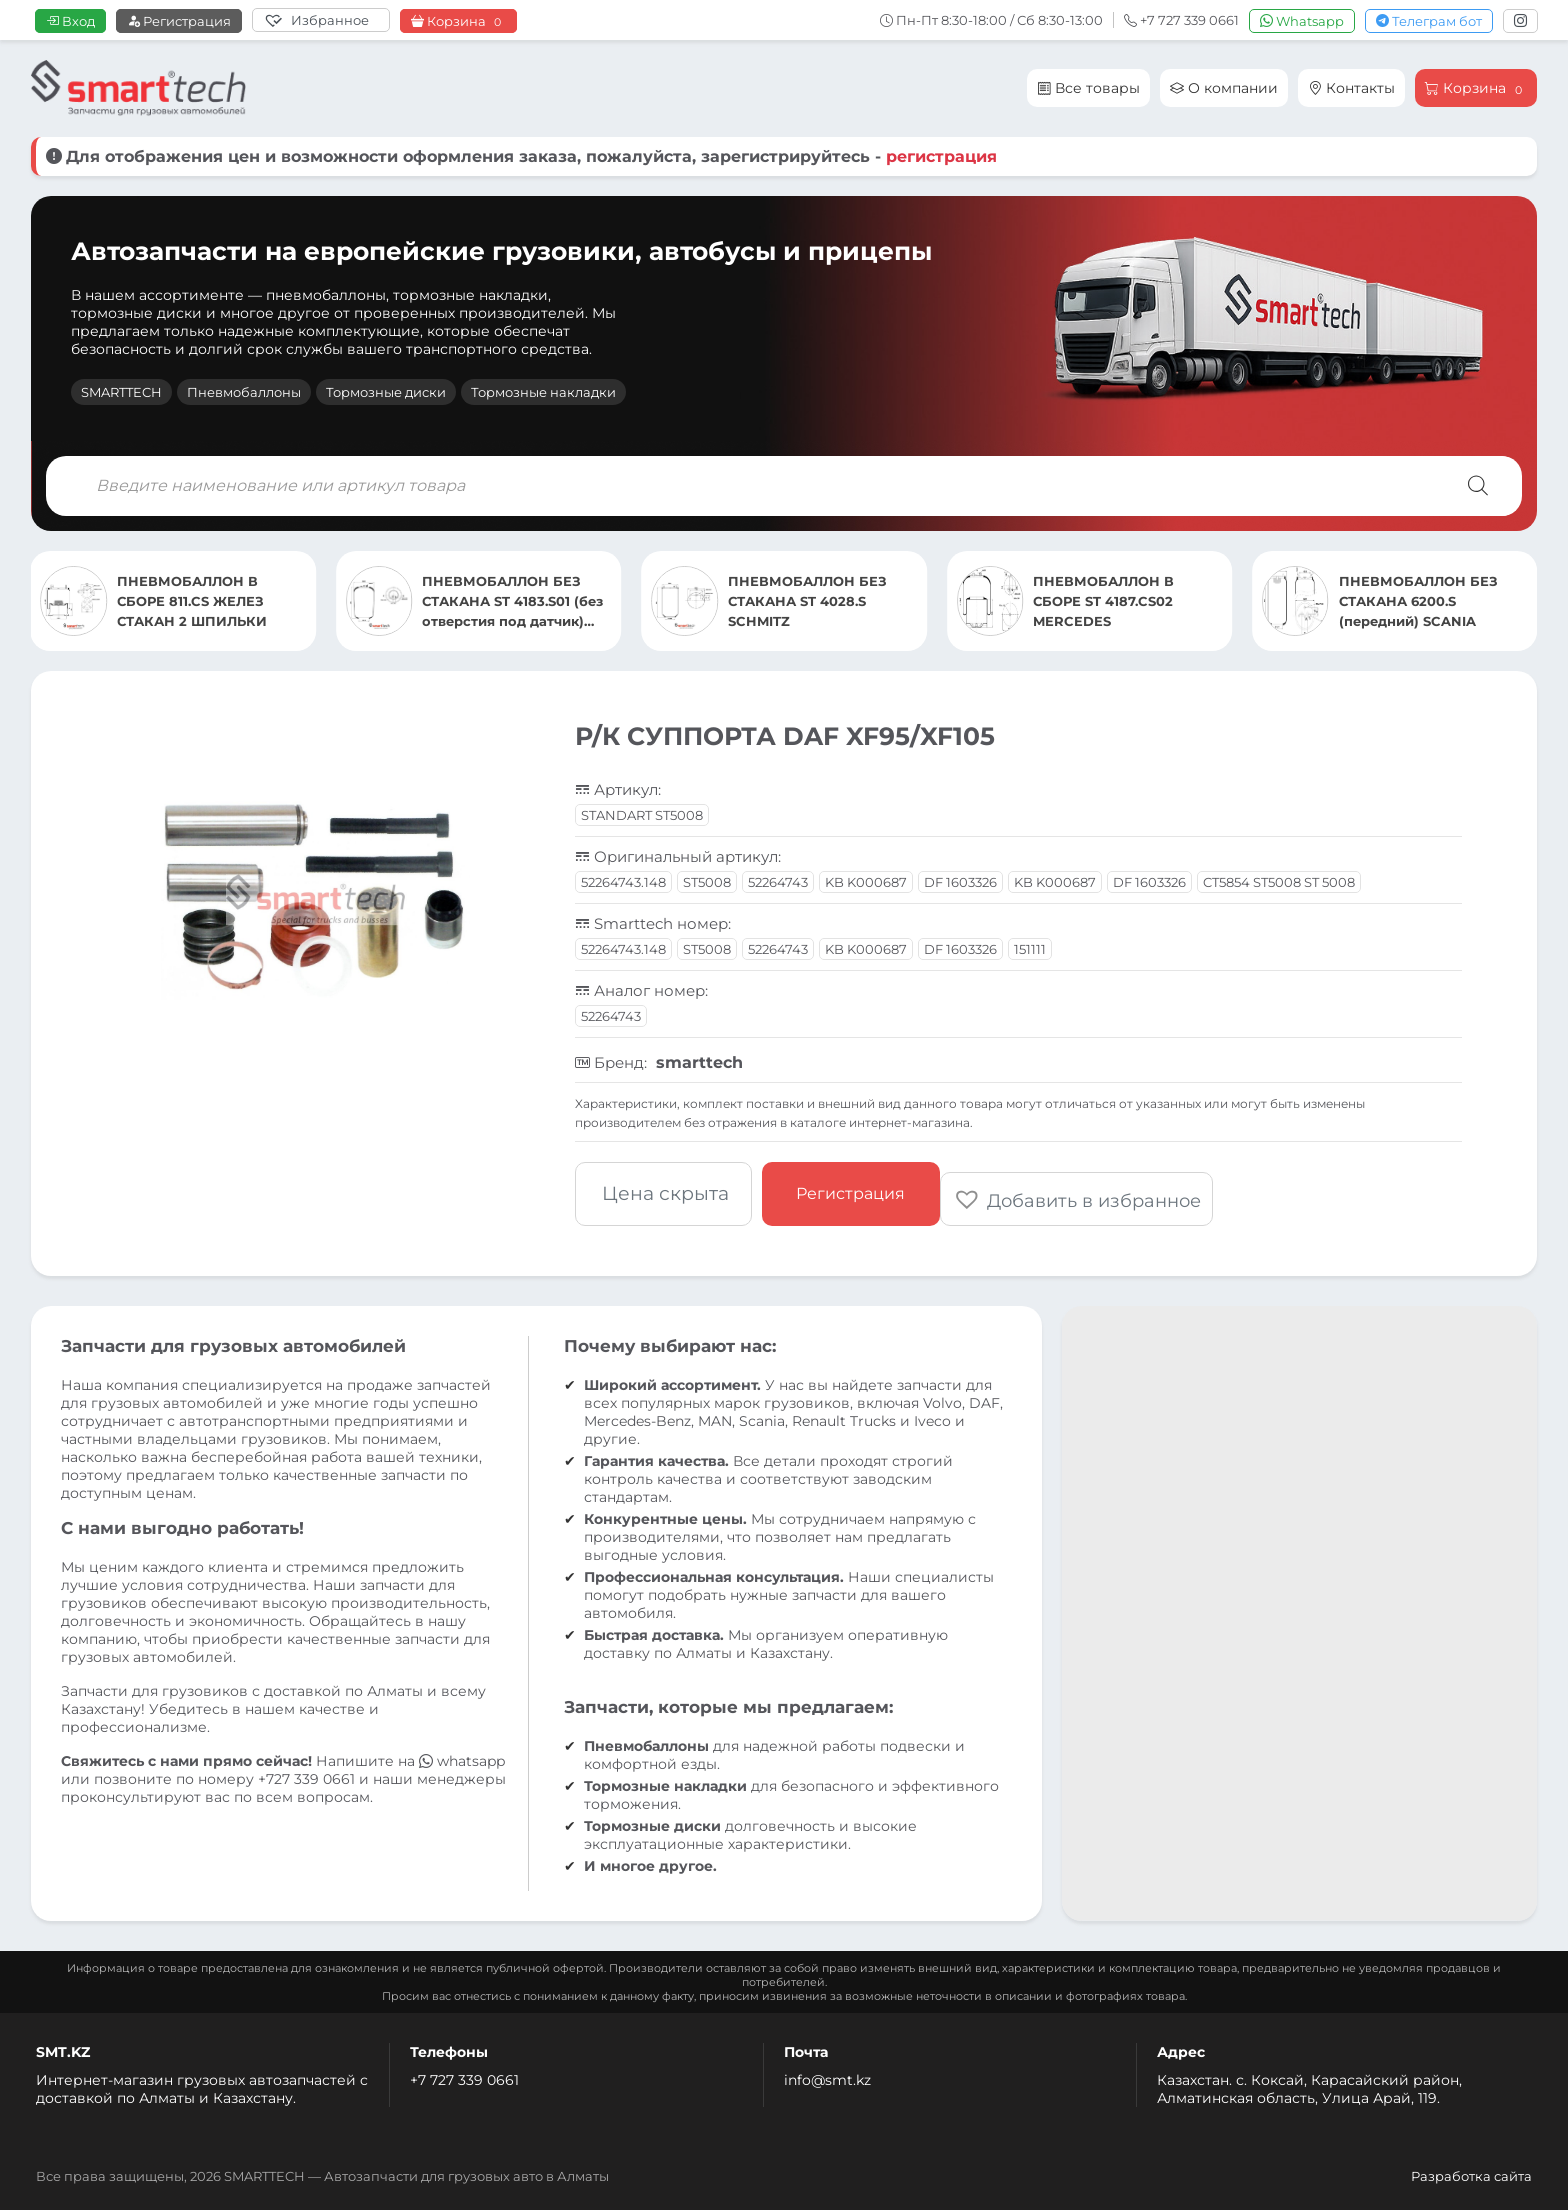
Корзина (458, 21)
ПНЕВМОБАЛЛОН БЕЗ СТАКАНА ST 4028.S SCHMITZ (1112, 601)
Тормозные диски (386, 392)
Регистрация (179, 21)
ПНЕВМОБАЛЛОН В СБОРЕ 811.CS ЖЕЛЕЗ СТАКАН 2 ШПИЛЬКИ (497, 601)
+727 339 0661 (306, 1769)
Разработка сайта (1471, 2166)
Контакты (1351, 88)
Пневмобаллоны (244, 392)
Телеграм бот (1429, 21)
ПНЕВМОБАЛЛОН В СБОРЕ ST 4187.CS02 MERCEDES (1409, 601)
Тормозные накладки (543, 392)
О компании (1224, 88)
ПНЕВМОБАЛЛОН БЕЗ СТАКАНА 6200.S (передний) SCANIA (196, 601)
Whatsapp (1302, 21)
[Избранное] (321, 20)
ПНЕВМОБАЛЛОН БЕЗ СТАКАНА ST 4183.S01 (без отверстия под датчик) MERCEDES (818, 602)
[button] (1086, 1189)
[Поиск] (1478, 486)
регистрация (941, 156)
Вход (70, 21)
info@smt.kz (827, 2070)
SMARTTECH (121, 392)
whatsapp (462, 1751)
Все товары (1088, 88)
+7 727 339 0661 (464, 2070)
